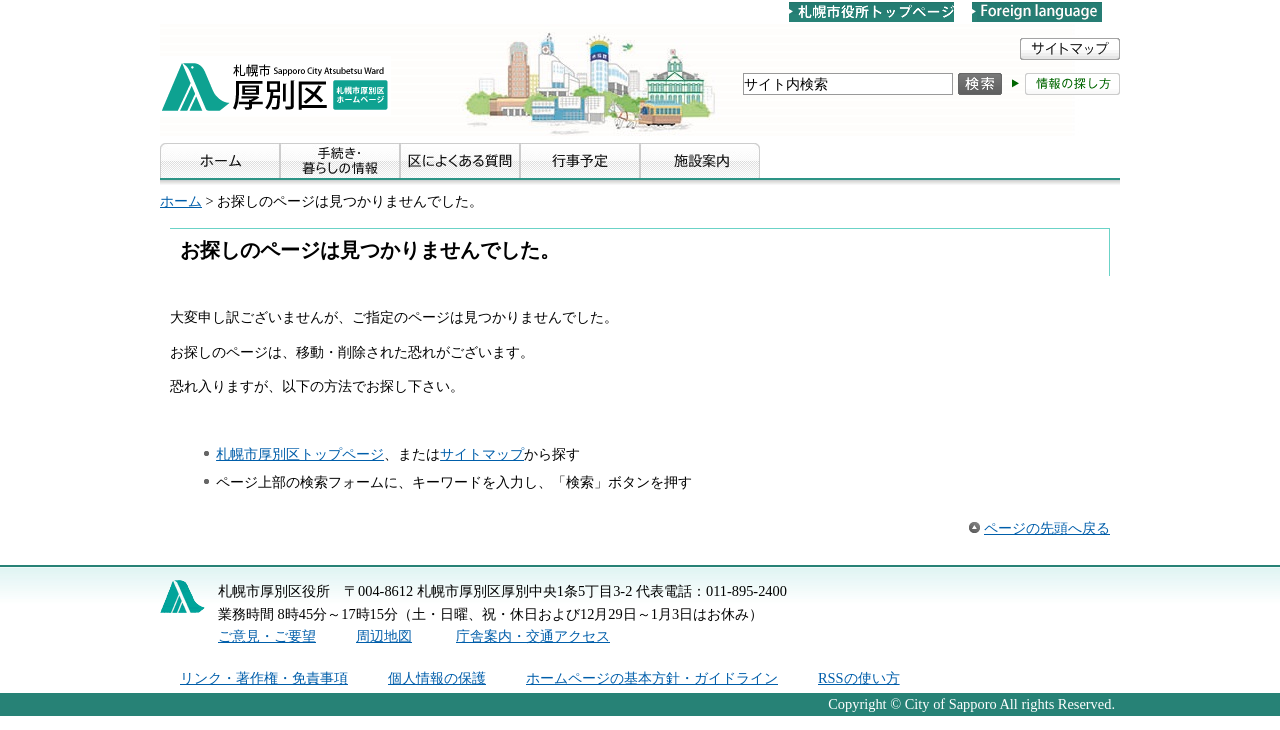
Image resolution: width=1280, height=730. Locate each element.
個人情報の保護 (437, 678)
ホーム (181, 201)
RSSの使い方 (859, 678)
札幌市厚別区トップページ (300, 454)
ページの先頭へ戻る (1047, 528)
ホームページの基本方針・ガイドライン (652, 678)
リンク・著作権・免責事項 (264, 678)
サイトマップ (482, 454)
